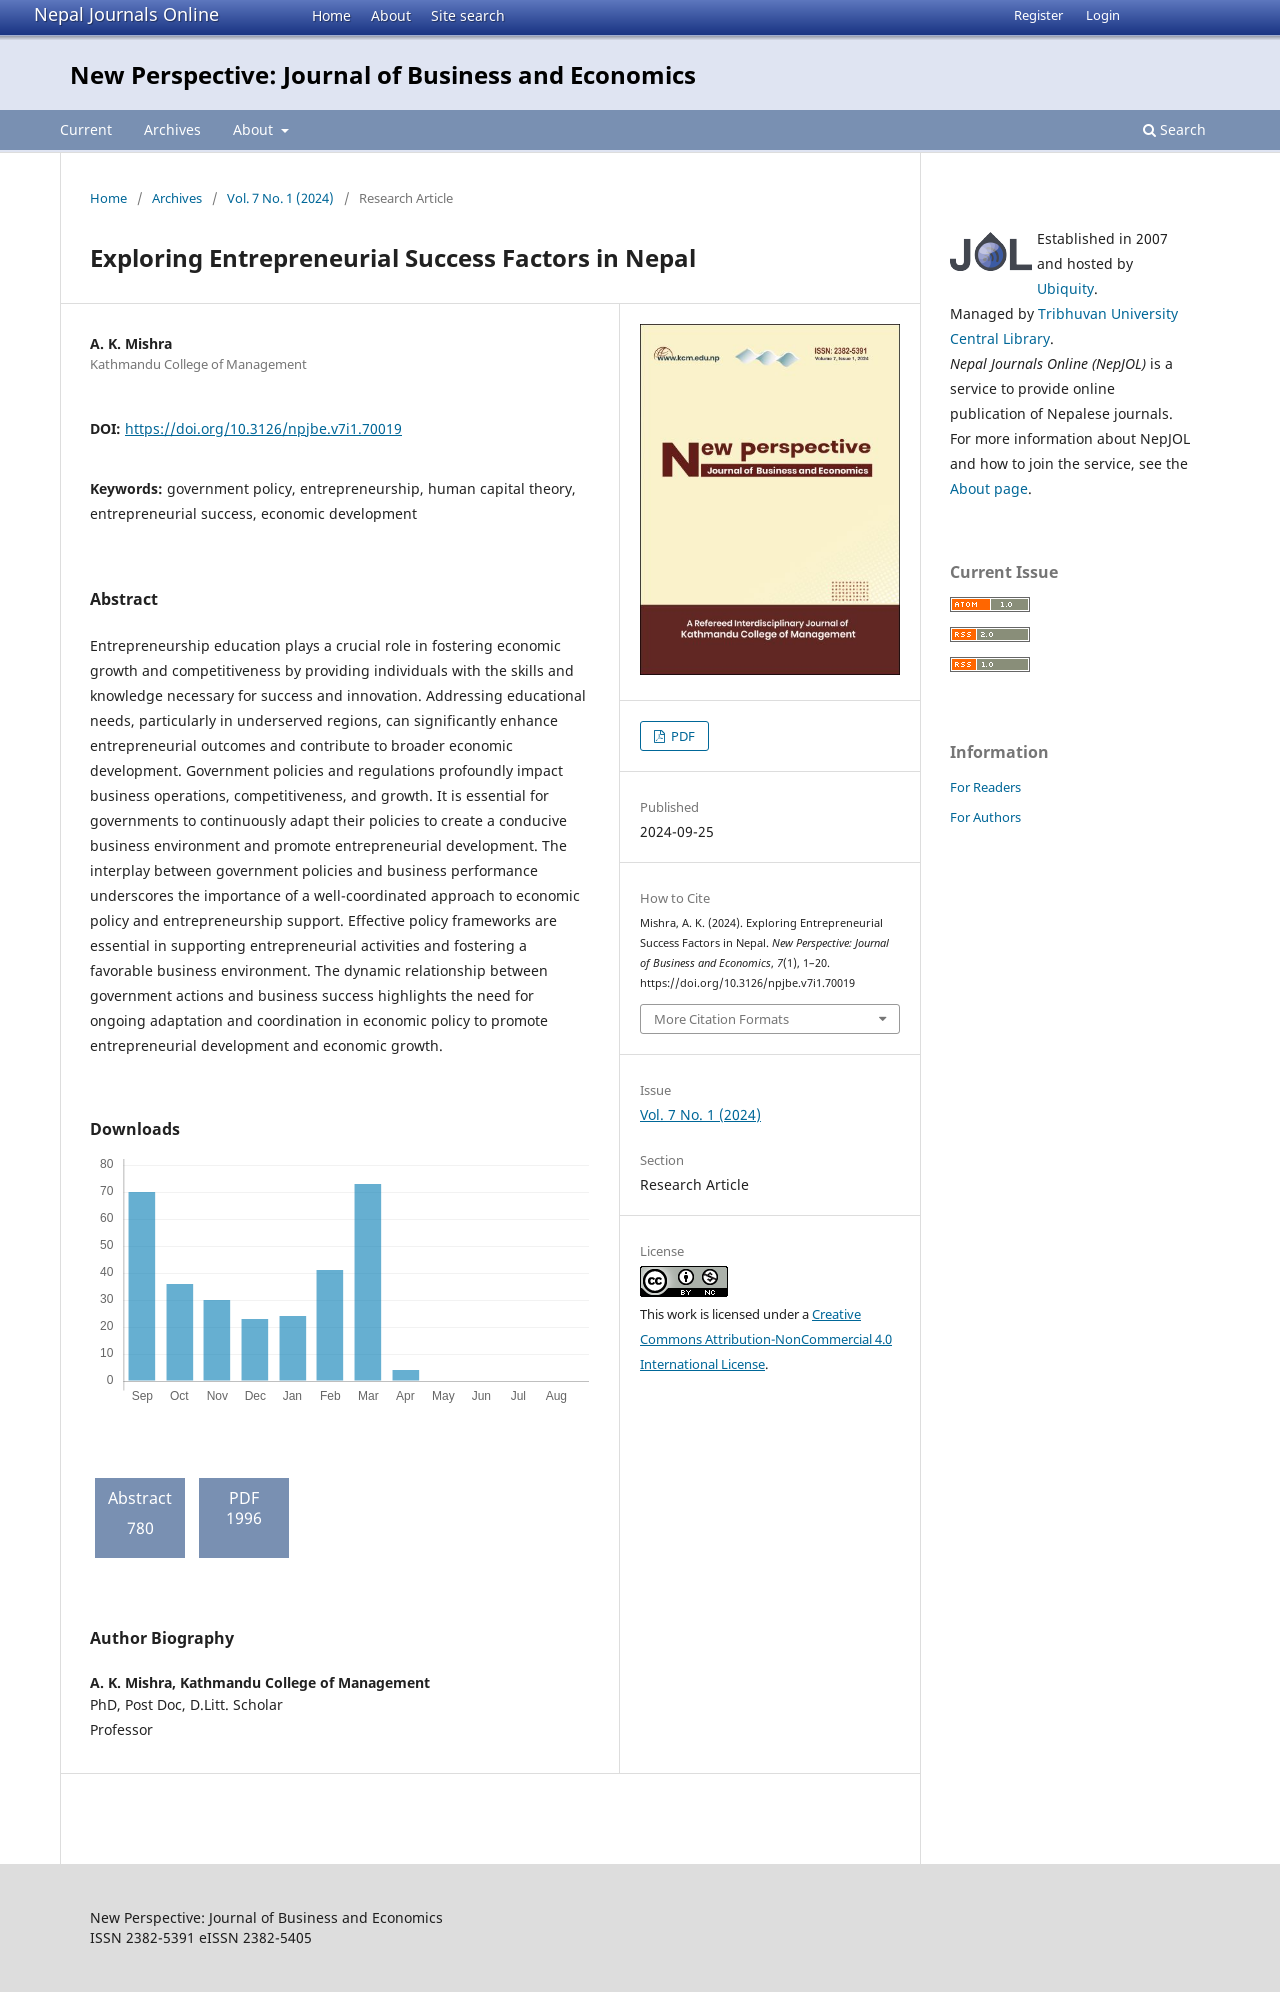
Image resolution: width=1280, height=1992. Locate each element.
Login (1103, 15)
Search (1174, 129)
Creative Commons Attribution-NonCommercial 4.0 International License (766, 1339)
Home (331, 15)
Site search (468, 15)
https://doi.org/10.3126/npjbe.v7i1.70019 (263, 428)
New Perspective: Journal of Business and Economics (383, 74)
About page (989, 488)
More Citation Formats (721, 1019)
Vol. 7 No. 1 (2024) (280, 198)
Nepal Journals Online (126, 14)
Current (86, 129)
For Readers (985, 787)
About (391, 15)
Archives (172, 129)
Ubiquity (1065, 288)
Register (1038, 15)
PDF (681, 736)
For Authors (985, 817)
